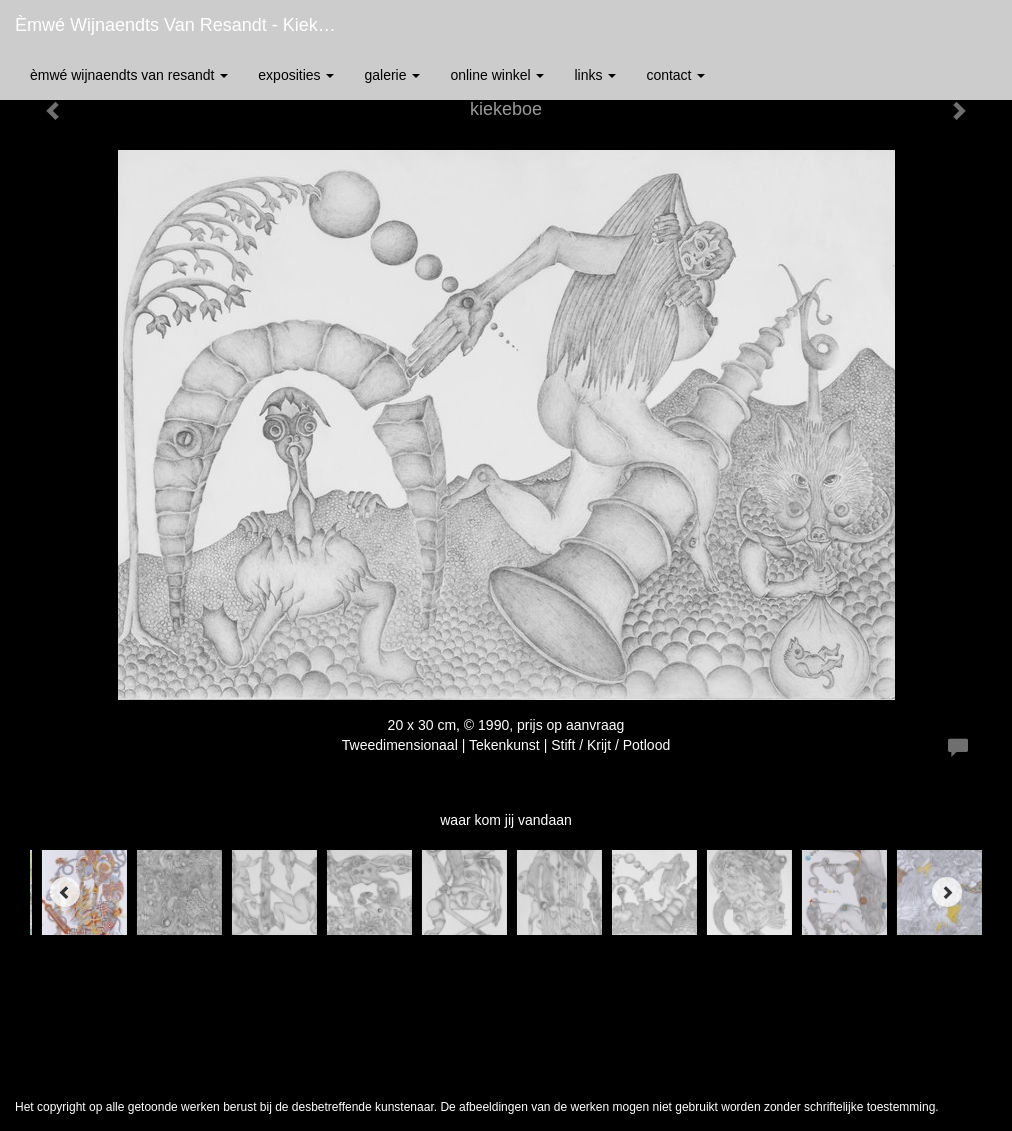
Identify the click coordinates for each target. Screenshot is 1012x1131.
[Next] (947, 892)
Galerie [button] (392, 75)
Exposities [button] (296, 75)
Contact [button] (675, 75)
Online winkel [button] (497, 75)
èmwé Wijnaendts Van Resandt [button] (129, 75)
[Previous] (65, 892)
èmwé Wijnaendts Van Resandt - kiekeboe (186, 25)
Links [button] (595, 75)
